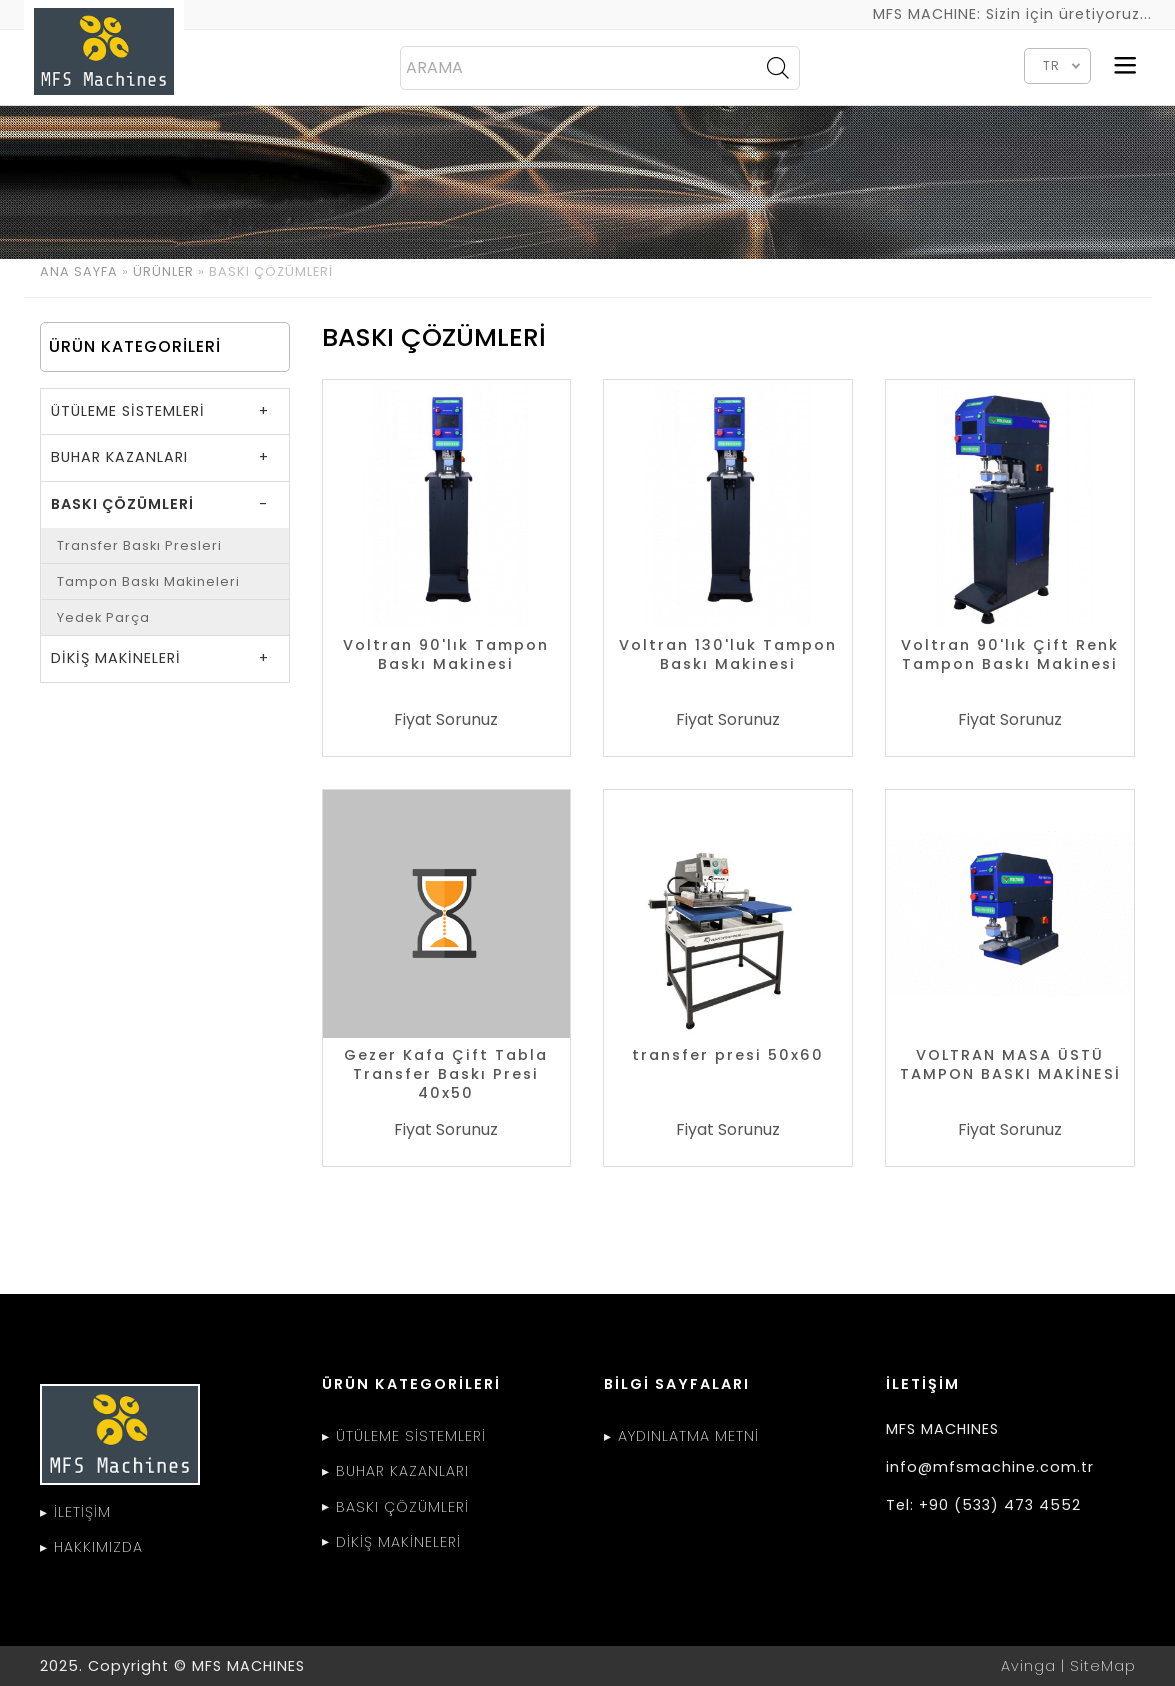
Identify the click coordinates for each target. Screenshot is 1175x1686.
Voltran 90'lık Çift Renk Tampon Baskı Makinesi (1010, 655)
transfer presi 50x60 (728, 1055)
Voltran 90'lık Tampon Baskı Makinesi (446, 655)
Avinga (1028, 1666)
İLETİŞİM (82, 1512)
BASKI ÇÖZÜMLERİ (122, 504)
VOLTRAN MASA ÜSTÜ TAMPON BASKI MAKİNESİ (1010, 1065)
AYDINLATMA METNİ (688, 1436)
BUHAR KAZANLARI (119, 457)
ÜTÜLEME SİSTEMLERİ (128, 411)
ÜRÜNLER (163, 271)
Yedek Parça (103, 617)
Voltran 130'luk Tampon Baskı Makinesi (728, 655)
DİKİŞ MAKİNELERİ (116, 658)
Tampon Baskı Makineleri (148, 581)
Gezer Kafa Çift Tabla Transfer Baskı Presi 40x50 (446, 1074)
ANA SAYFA (79, 271)
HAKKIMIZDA (98, 1547)
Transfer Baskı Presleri (139, 545)
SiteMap (1103, 1666)
